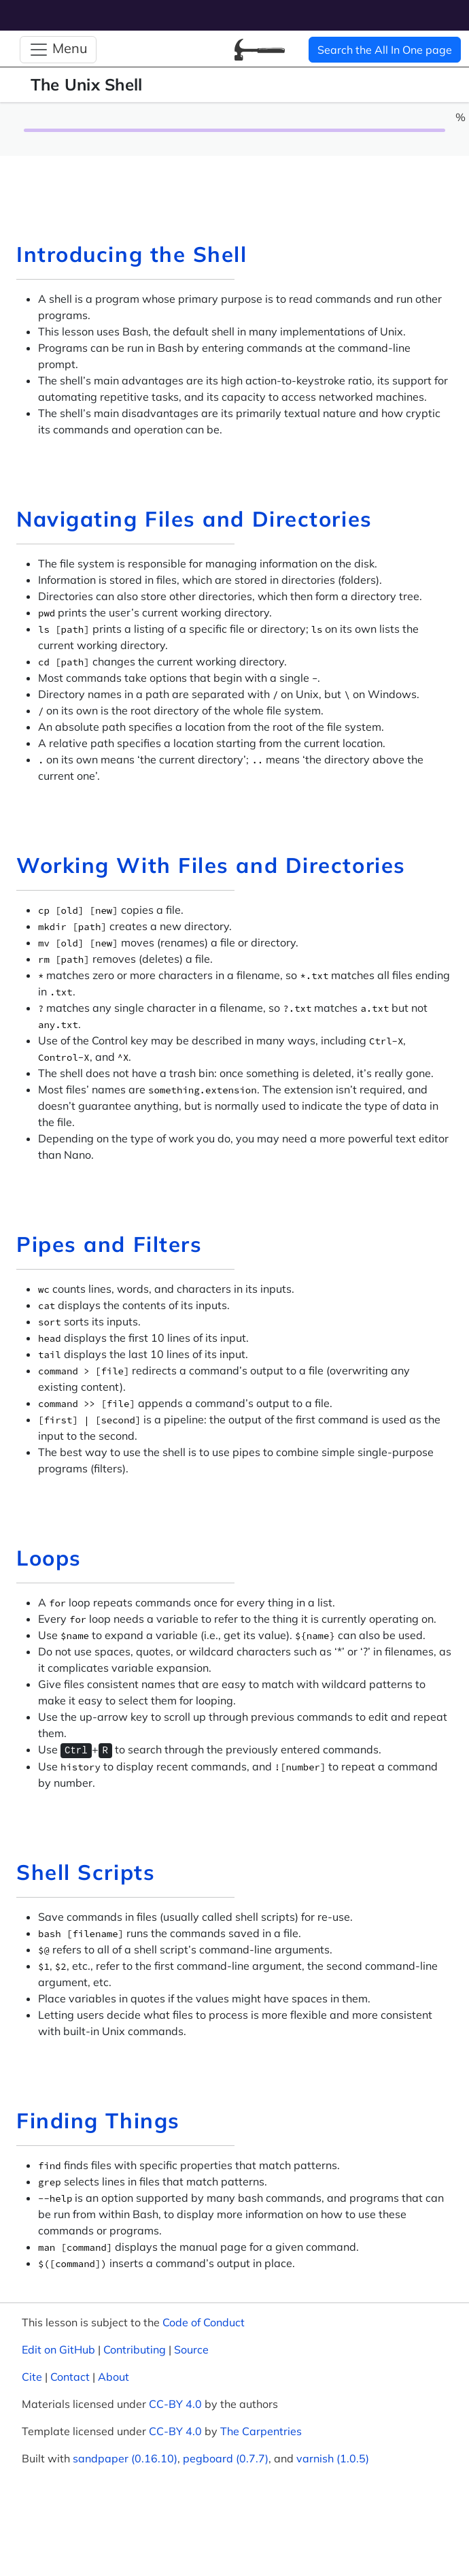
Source (191, 2349)
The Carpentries (261, 2431)
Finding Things (98, 2120)
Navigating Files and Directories (194, 519)
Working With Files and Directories (211, 865)
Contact (70, 2376)
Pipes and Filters (109, 1244)
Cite (32, 2376)
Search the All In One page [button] (384, 49)
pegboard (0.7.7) (225, 2458)
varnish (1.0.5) (332, 2458)
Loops (49, 1558)
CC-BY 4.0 (175, 2404)
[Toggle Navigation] (58, 49)
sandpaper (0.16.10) (125, 2458)
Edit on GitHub (58, 2349)
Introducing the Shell (131, 254)
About (113, 2376)
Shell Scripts (85, 1872)
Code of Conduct (203, 2322)
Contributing (134, 2349)
